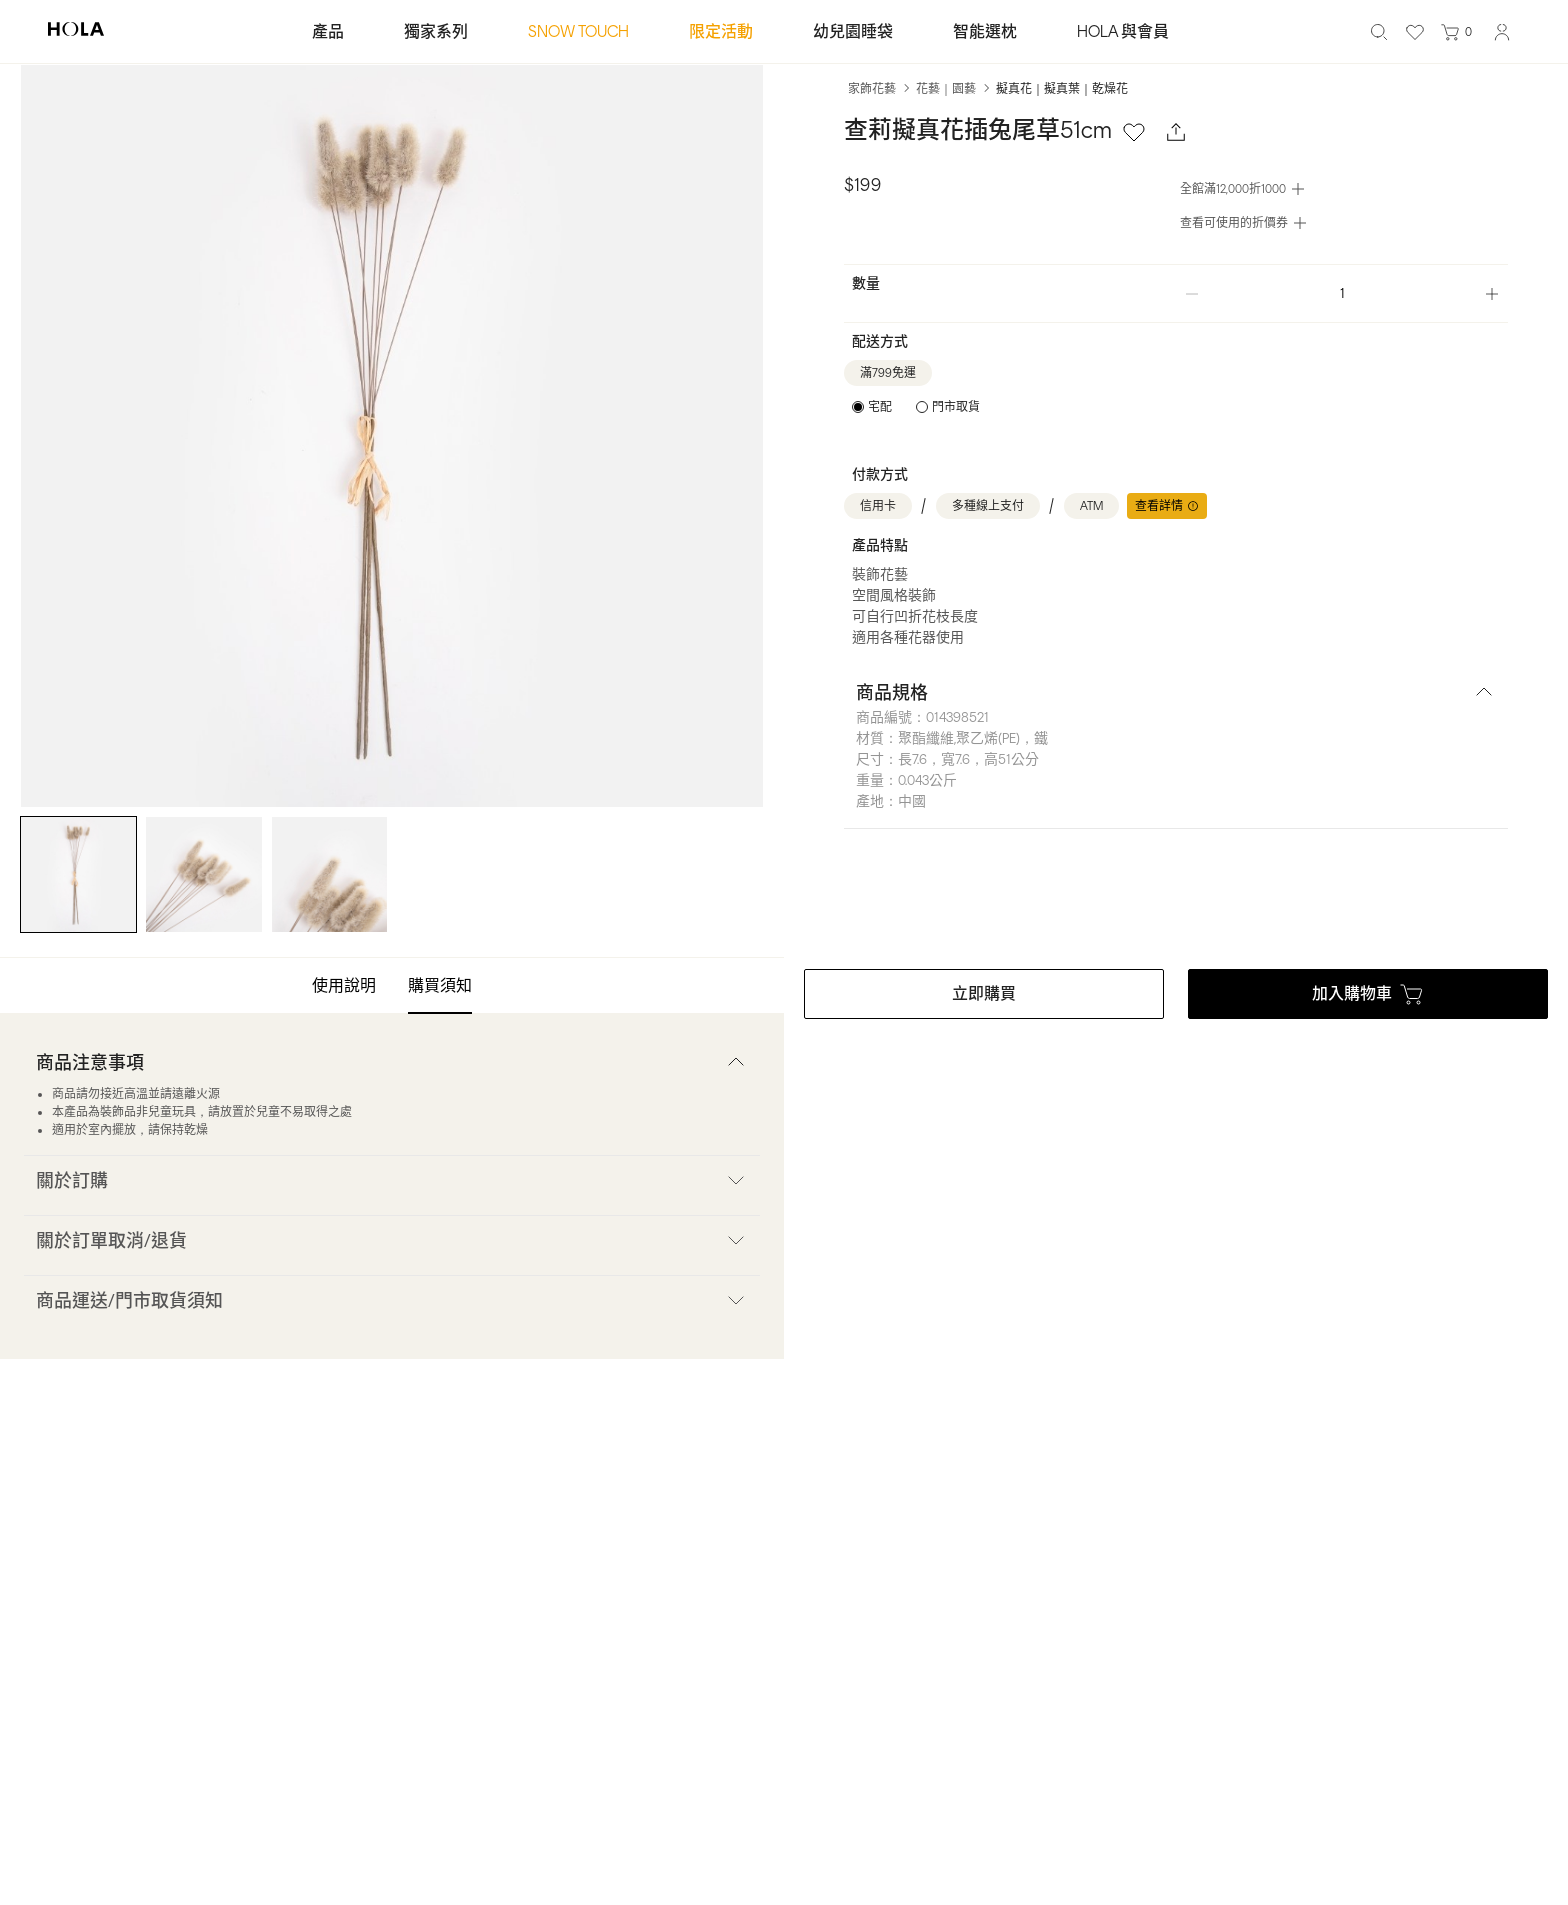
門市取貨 (956, 407)
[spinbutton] (1342, 293)
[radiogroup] (916, 407)
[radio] (872, 407)
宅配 (880, 407)
